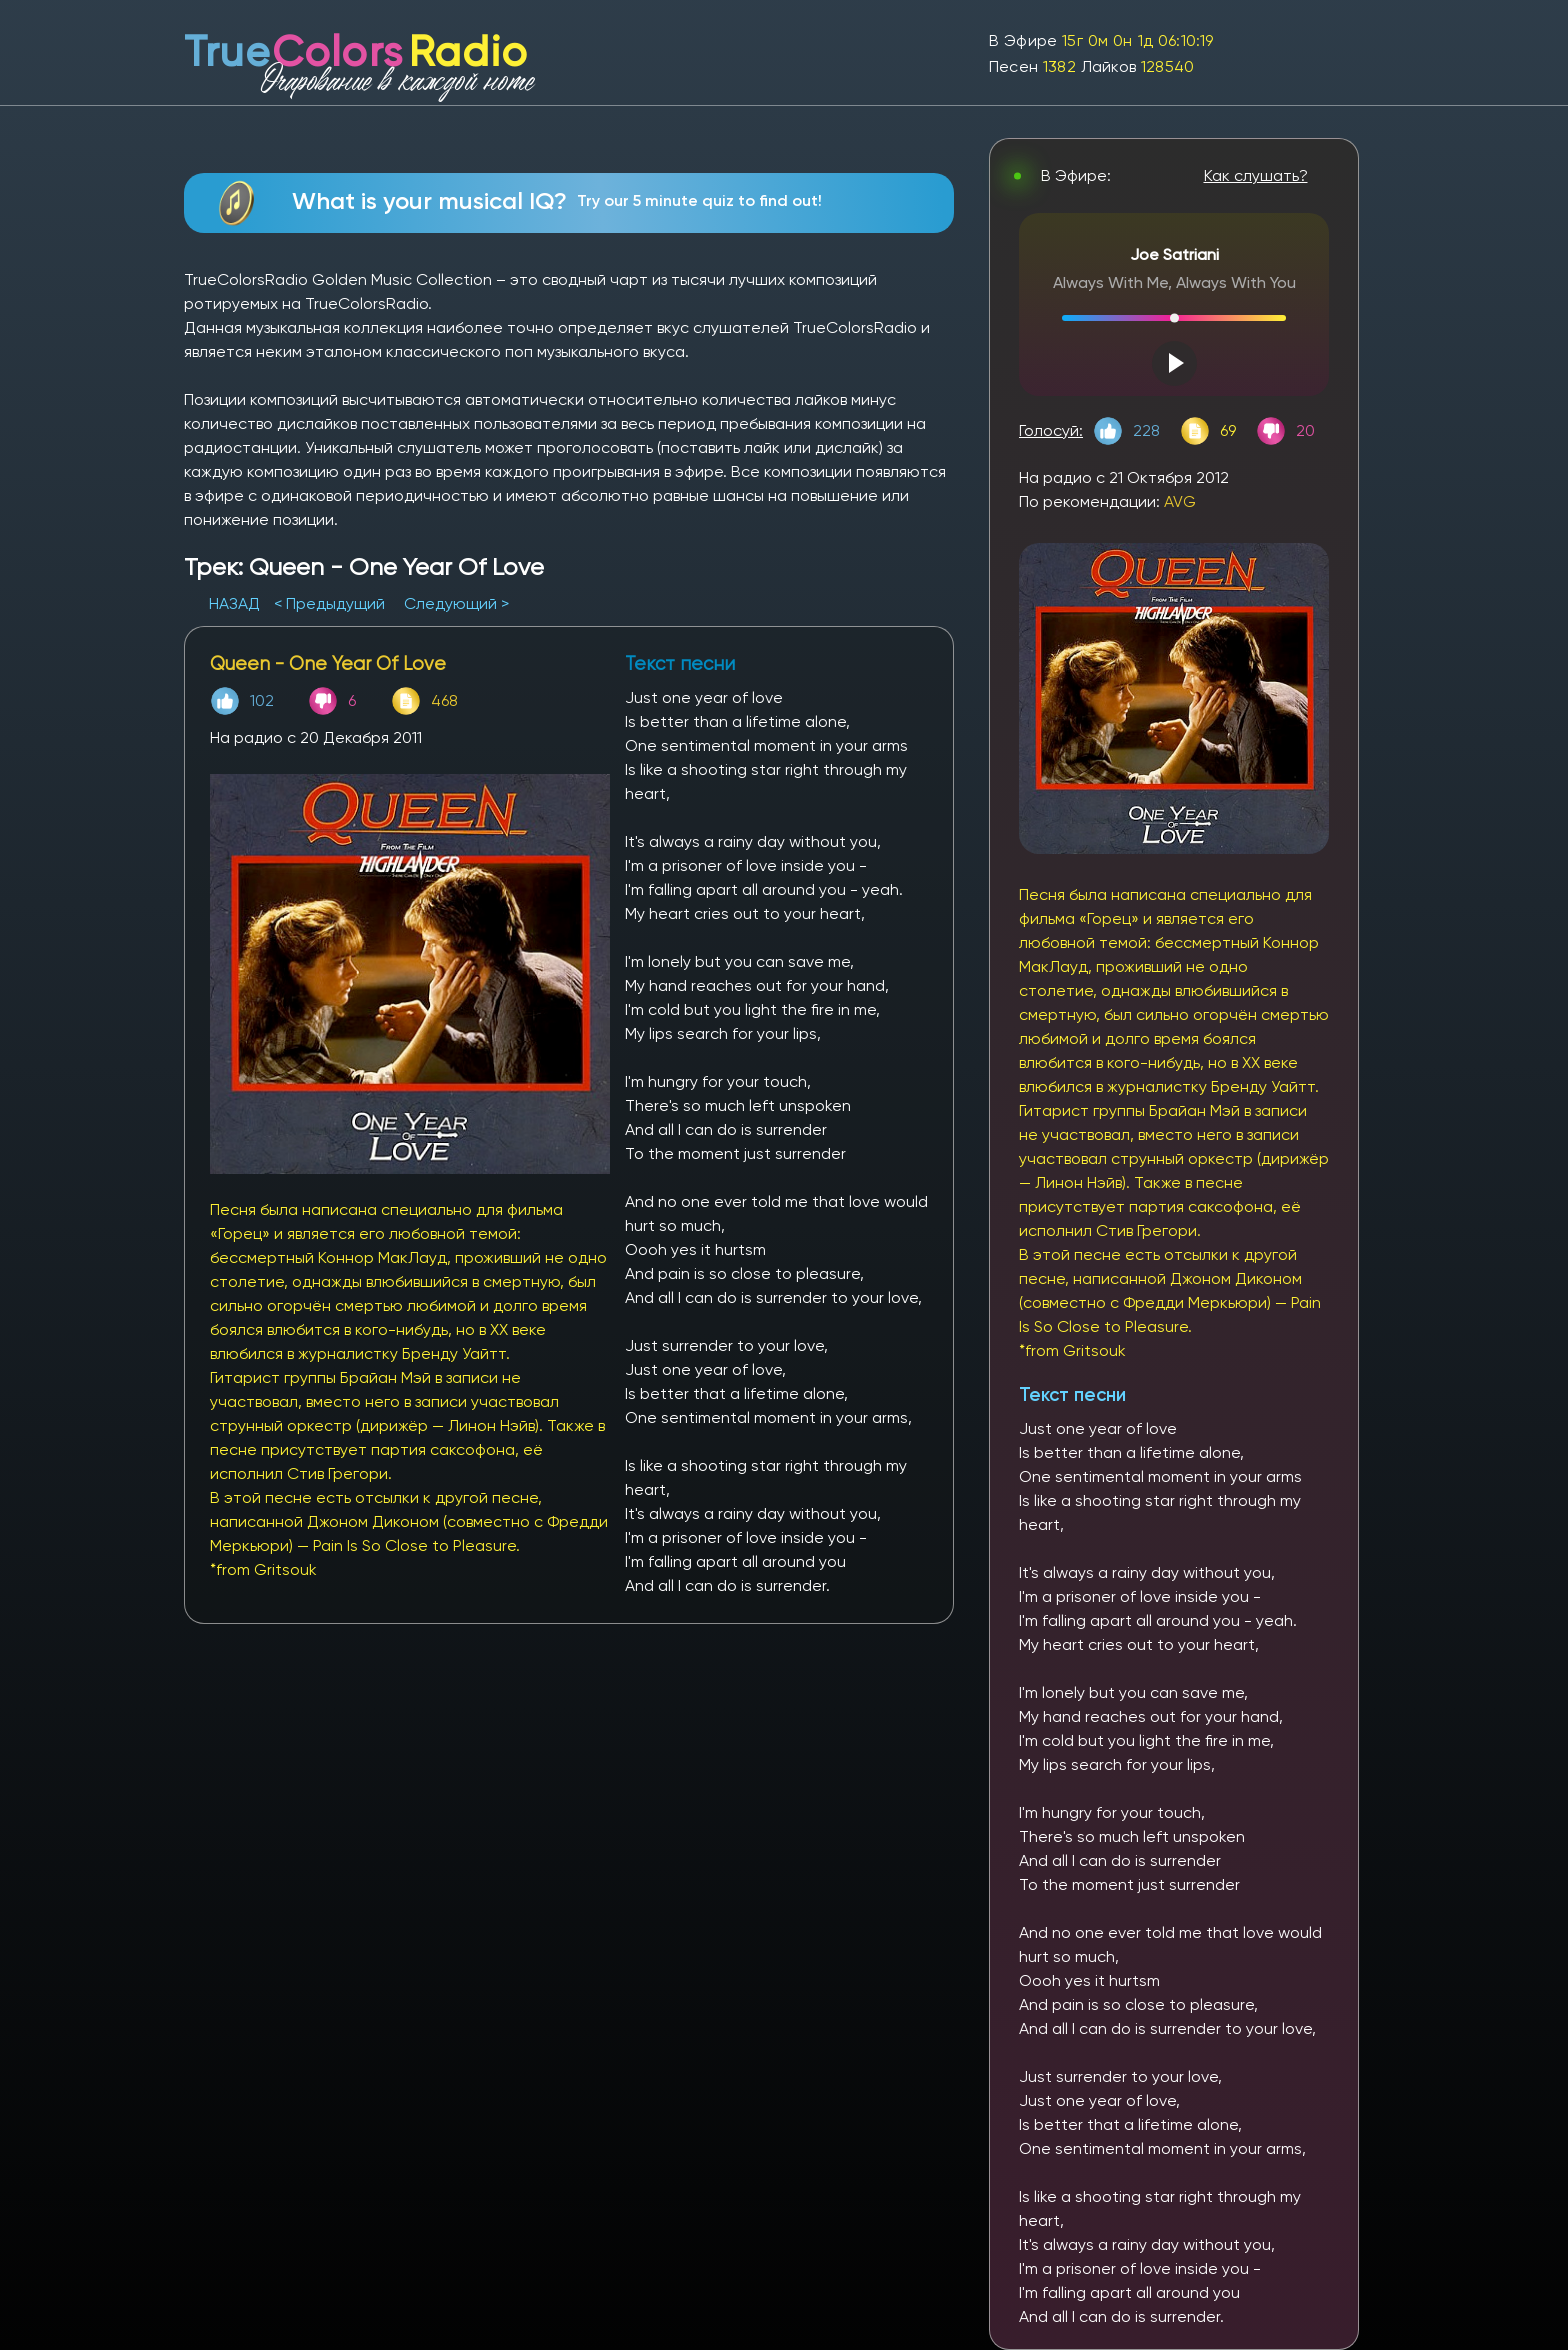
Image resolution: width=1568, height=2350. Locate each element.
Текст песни (1072, 1394)
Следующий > (456, 603)
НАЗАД (236, 603)
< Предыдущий (329, 603)
